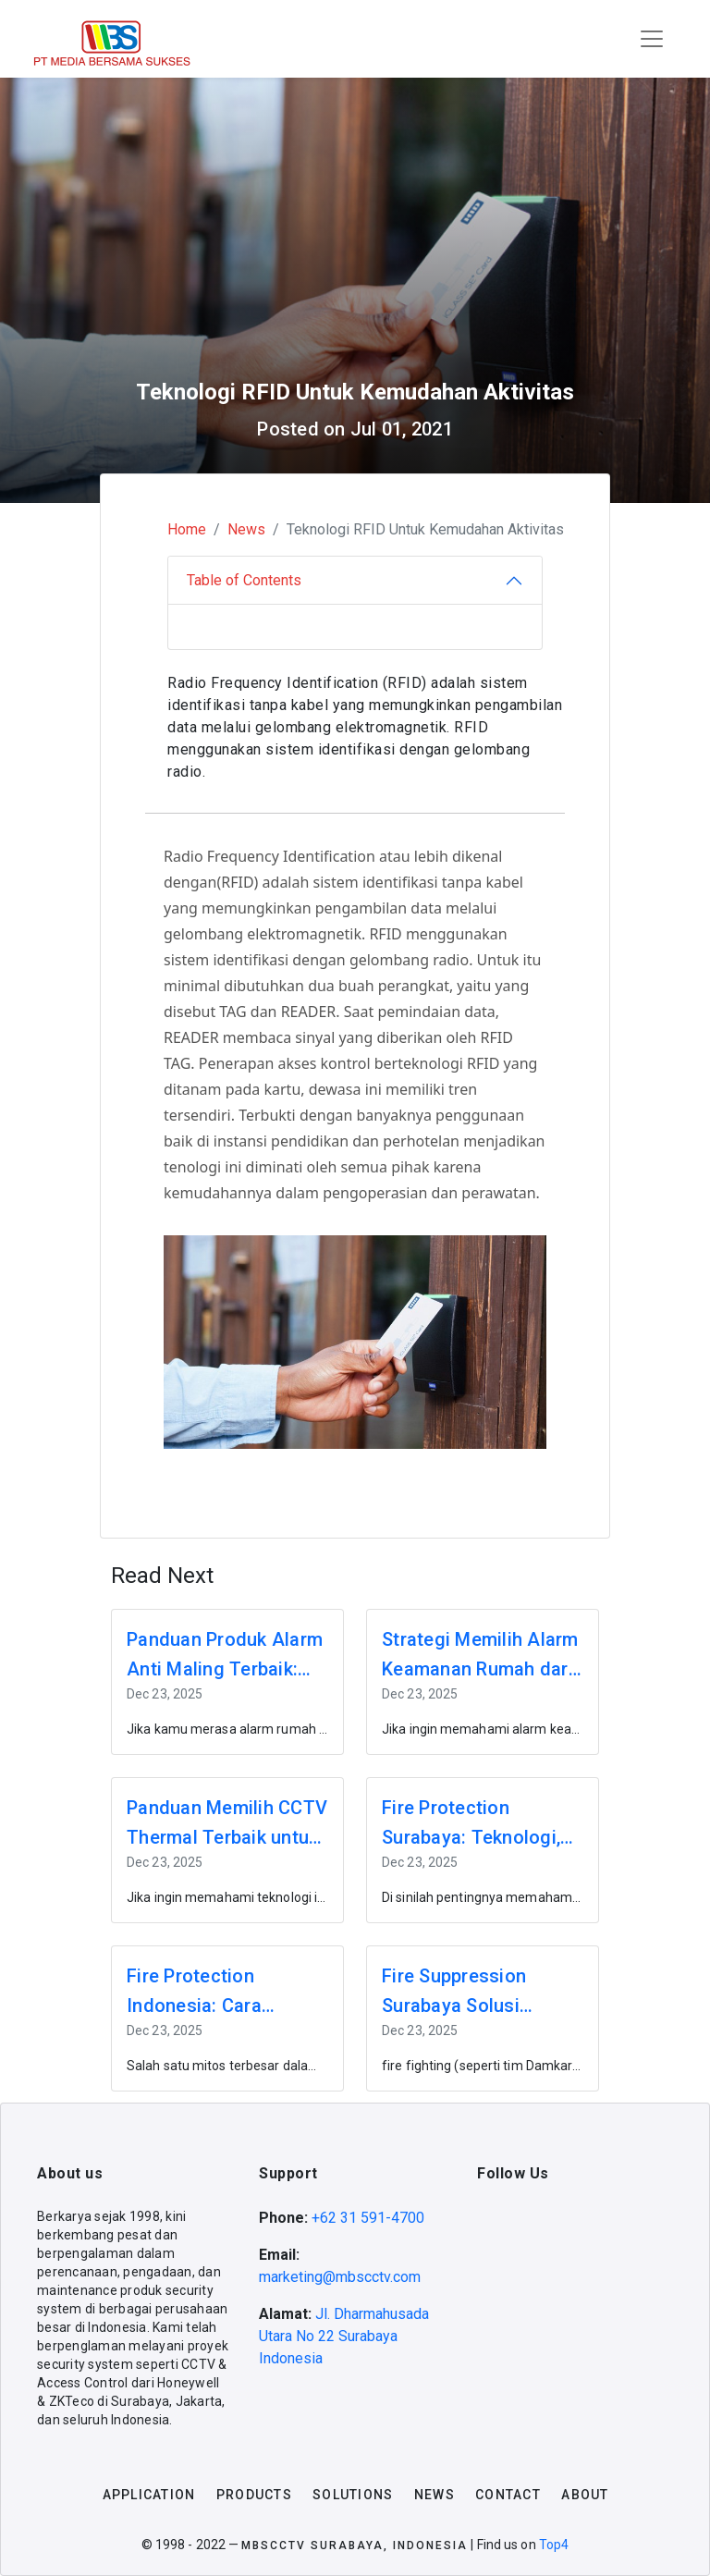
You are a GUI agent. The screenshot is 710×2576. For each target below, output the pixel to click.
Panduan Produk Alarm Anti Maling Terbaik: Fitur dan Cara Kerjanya (226, 1656)
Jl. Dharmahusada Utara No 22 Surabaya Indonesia (344, 2336)
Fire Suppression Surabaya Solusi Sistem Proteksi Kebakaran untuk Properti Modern (454, 1992)
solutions (352, 2494)
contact (508, 2494)
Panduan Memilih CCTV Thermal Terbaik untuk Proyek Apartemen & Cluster (227, 1824)
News (246, 529)
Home (186, 529)
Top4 (554, 2544)
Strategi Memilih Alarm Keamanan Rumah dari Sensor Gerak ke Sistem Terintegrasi (480, 1656)
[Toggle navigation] (652, 38)
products (254, 2494)
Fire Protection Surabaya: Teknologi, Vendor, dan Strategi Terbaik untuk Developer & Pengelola (478, 1824)
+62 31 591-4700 (368, 2217)
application (149, 2494)
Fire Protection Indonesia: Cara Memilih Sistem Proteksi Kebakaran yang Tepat (210, 1992)
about (584, 2494)
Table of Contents (244, 580)
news (434, 2494)
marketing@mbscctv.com (340, 2277)
